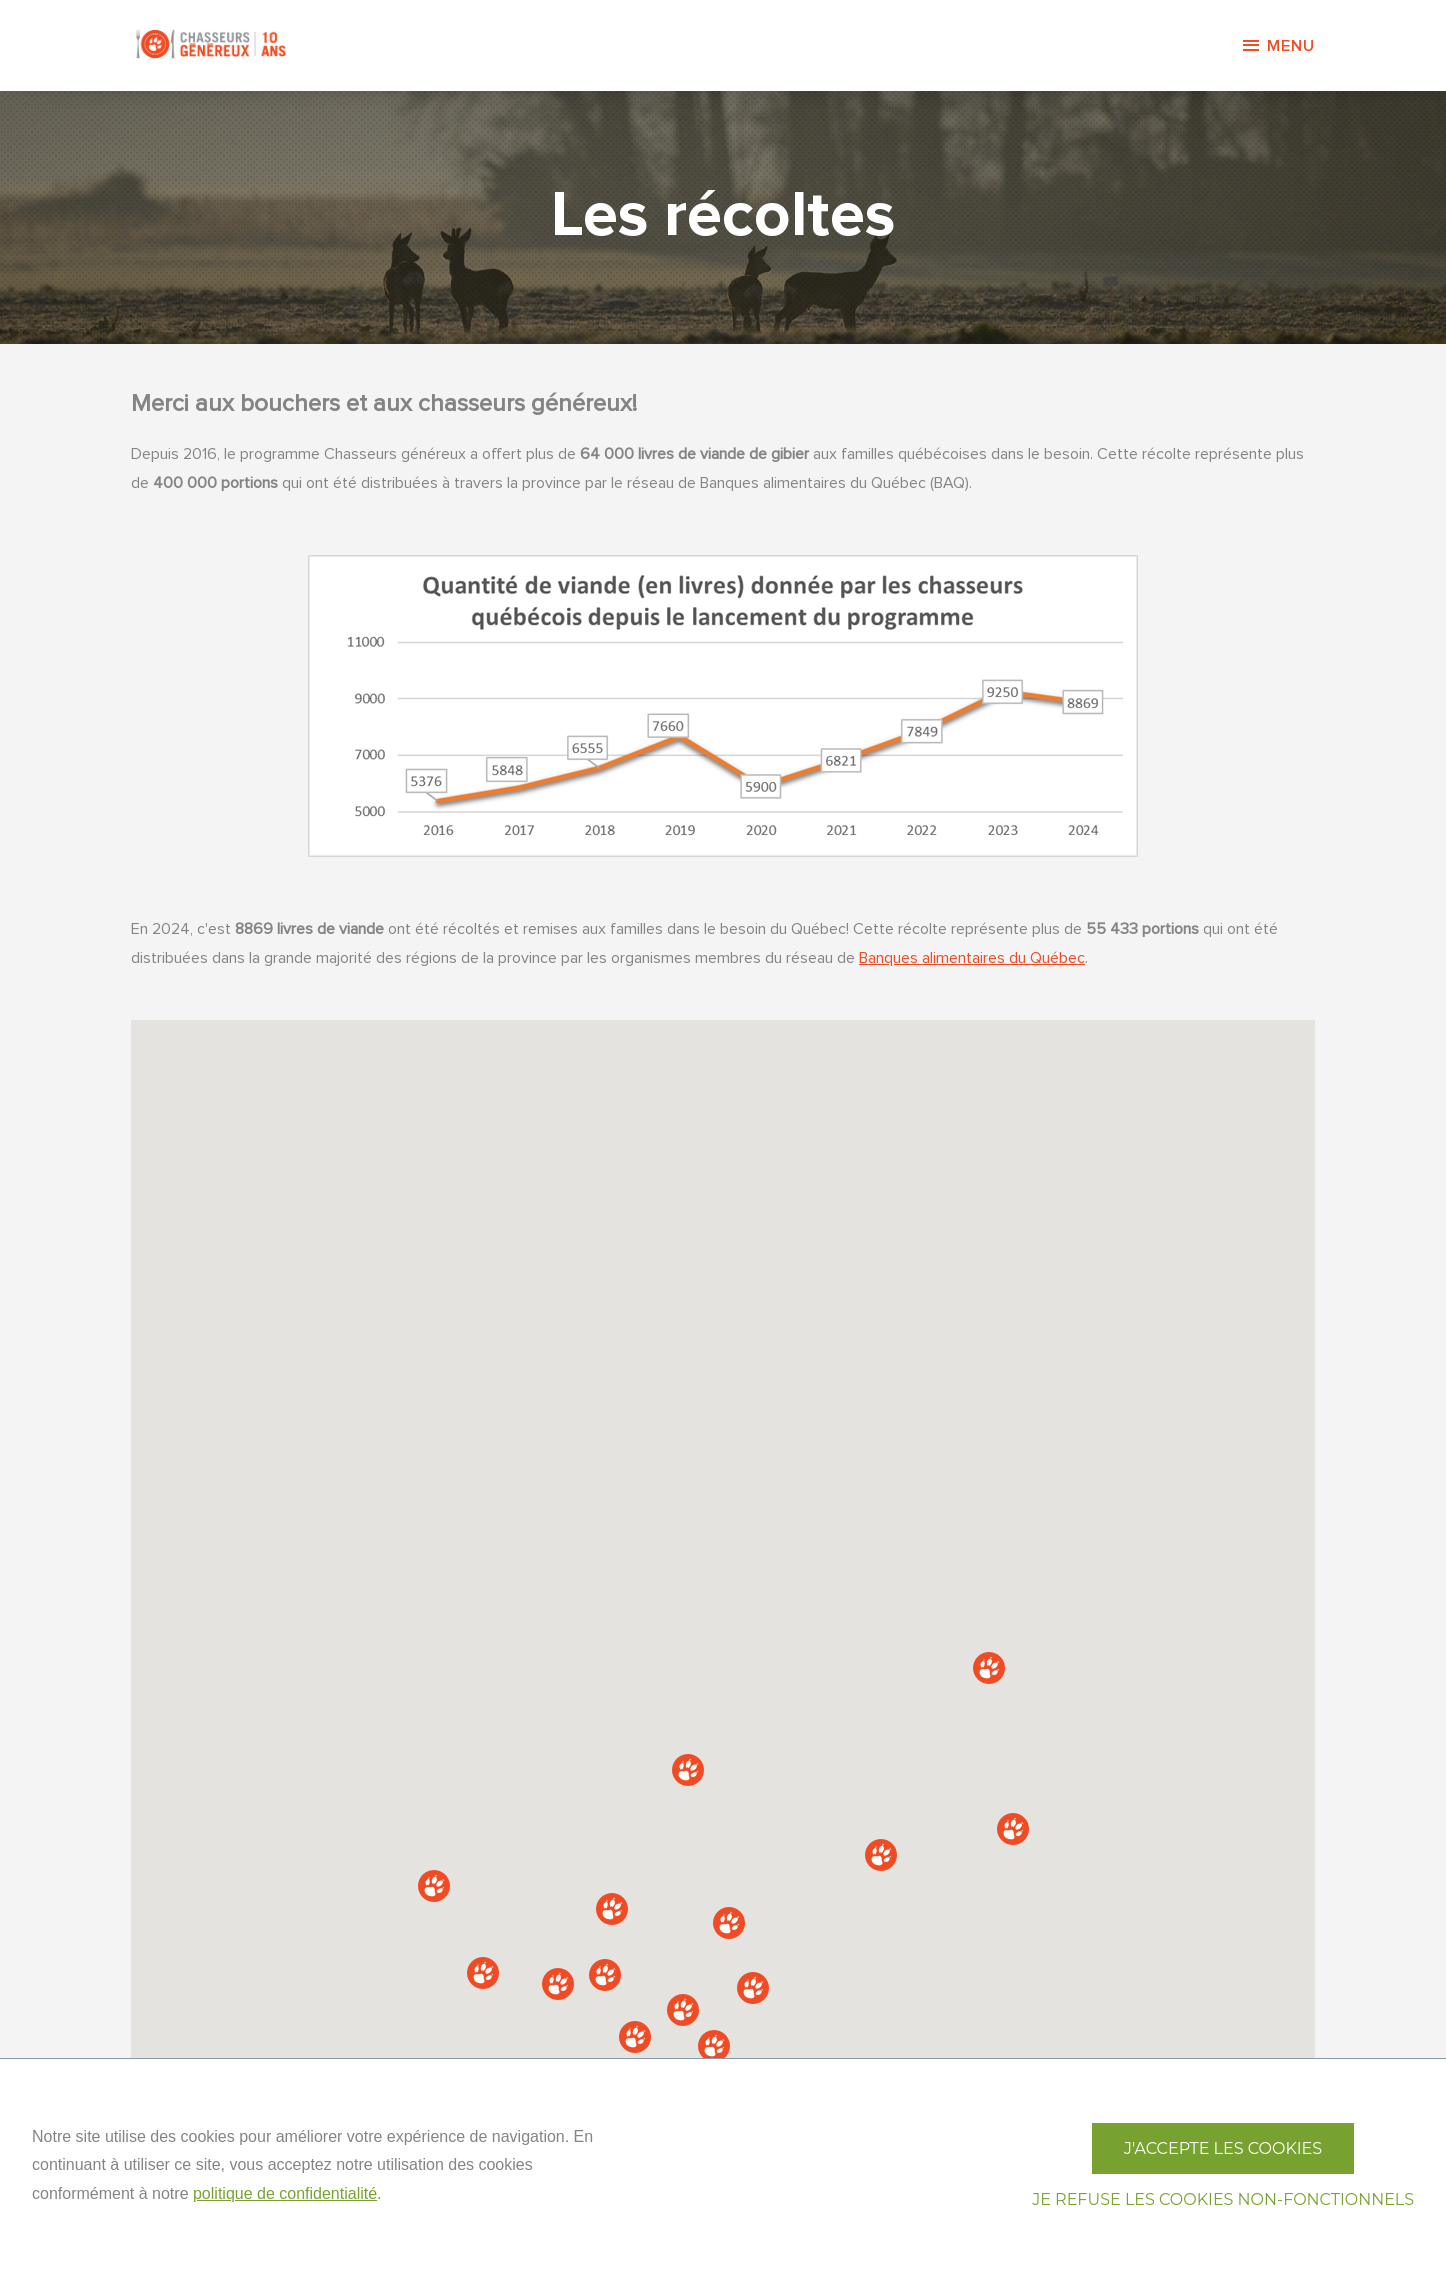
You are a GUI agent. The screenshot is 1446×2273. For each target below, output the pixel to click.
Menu (1277, 46)
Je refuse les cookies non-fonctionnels (1223, 2199)
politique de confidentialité (285, 2193)
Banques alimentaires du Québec (972, 958)
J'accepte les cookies (1223, 2148)
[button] (881, 1855)
